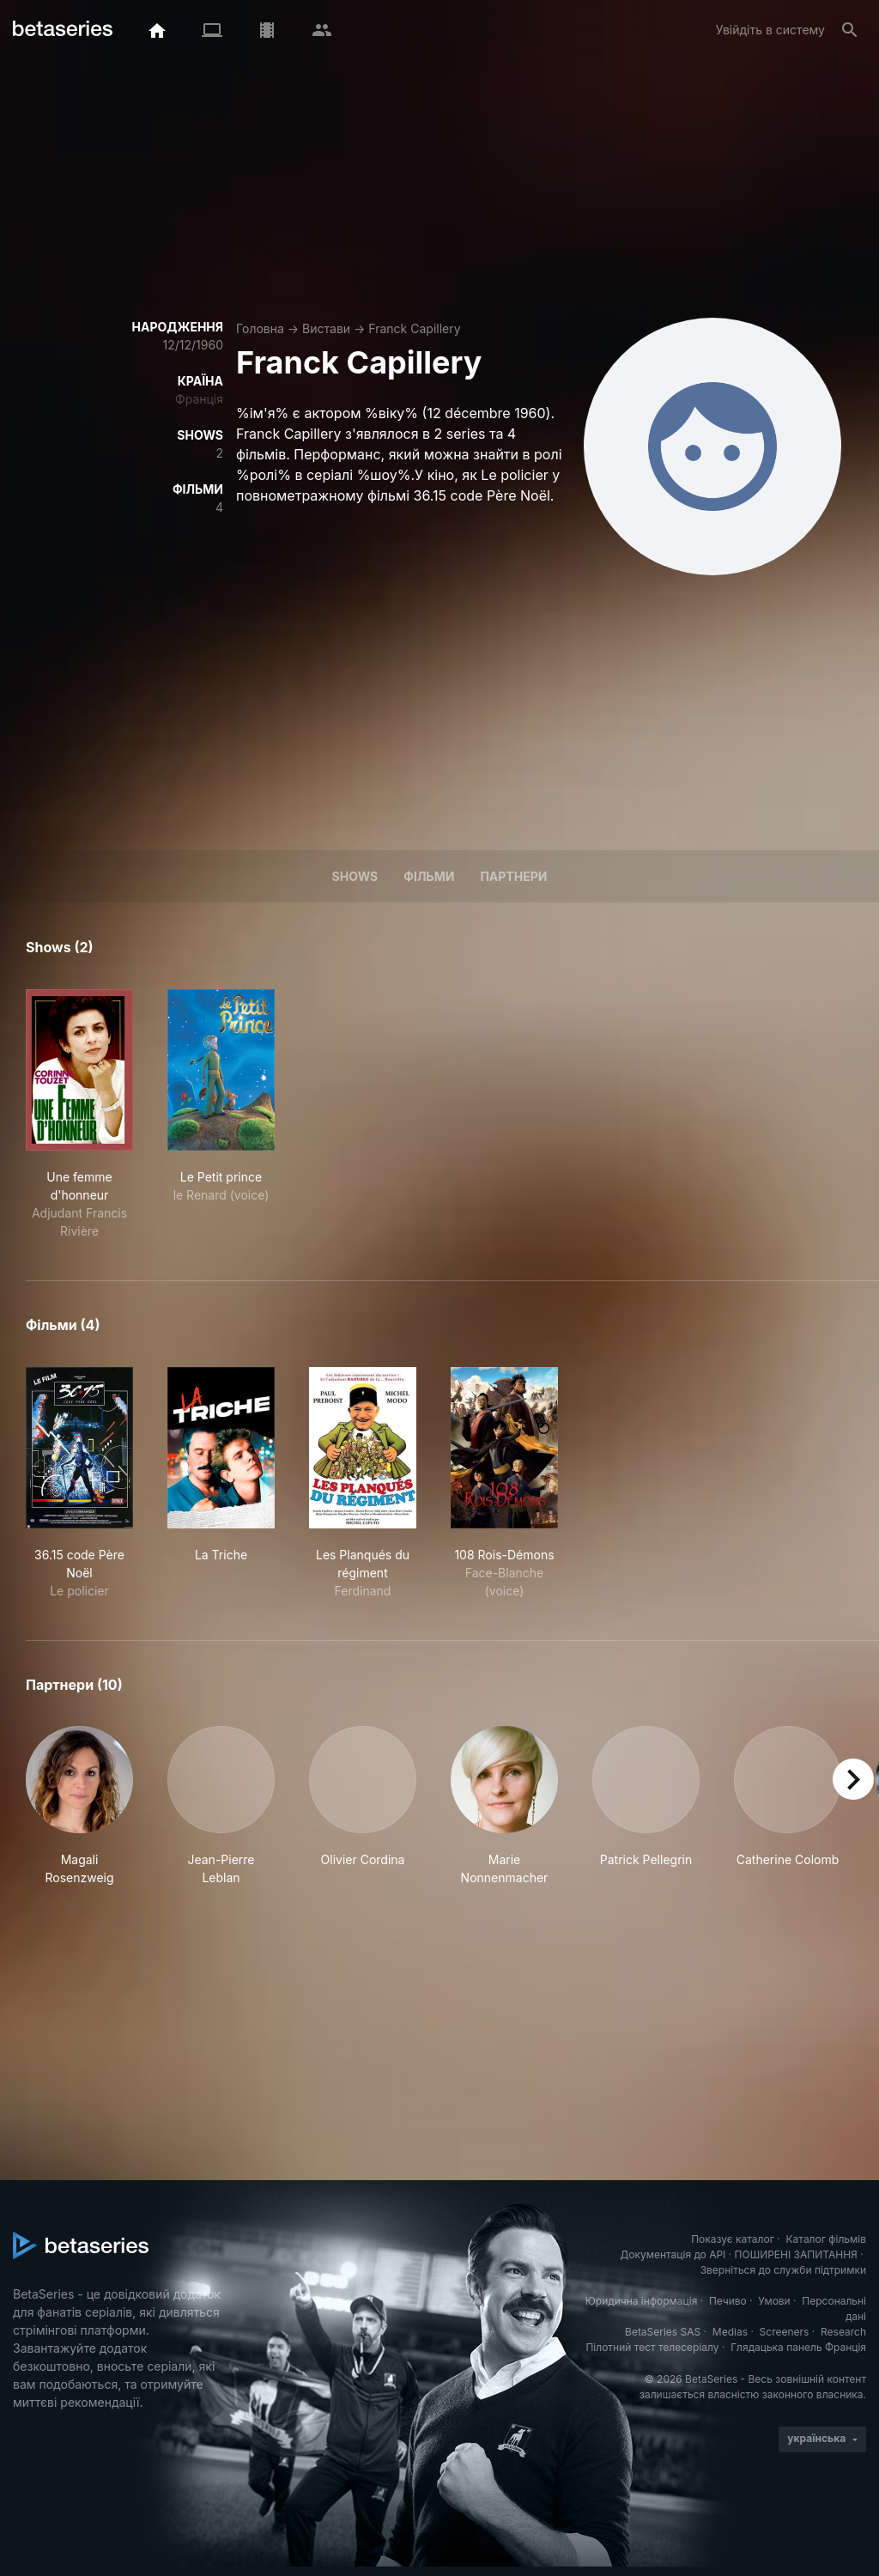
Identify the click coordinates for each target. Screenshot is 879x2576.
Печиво (728, 2300)
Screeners (784, 2331)
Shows (355, 876)
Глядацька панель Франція (798, 2347)
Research (843, 2331)
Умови (774, 2300)
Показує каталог (732, 2239)
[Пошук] (850, 30)
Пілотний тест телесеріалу (651, 2347)
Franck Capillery (414, 328)
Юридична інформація (641, 2300)
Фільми (428, 876)
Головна (260, 328)
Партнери (513, 876)
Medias (730, 2331)
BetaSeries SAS (662, 2331)
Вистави (326, 328)
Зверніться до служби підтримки (783, 2269)
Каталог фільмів (825, 2239)
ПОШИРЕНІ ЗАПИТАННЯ (796, 2254)
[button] (79, 1806)
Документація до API (672, 2254)
